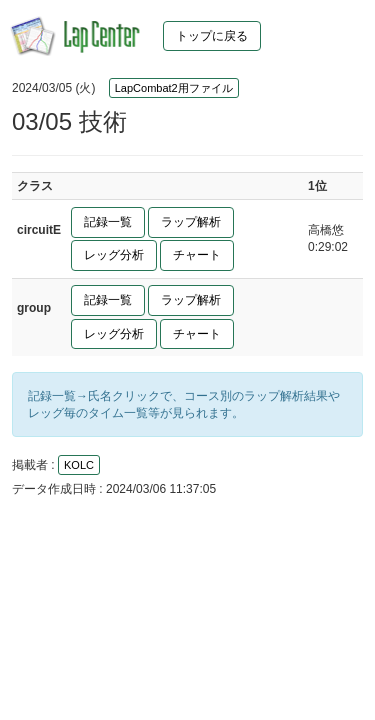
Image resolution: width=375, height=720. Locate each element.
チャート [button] (197, 255)
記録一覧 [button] (108, 222)
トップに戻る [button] (212, 36)
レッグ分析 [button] (114, 255)
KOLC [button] (79, 465)
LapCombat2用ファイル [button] (174, 88)
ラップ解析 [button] (191, 222)
